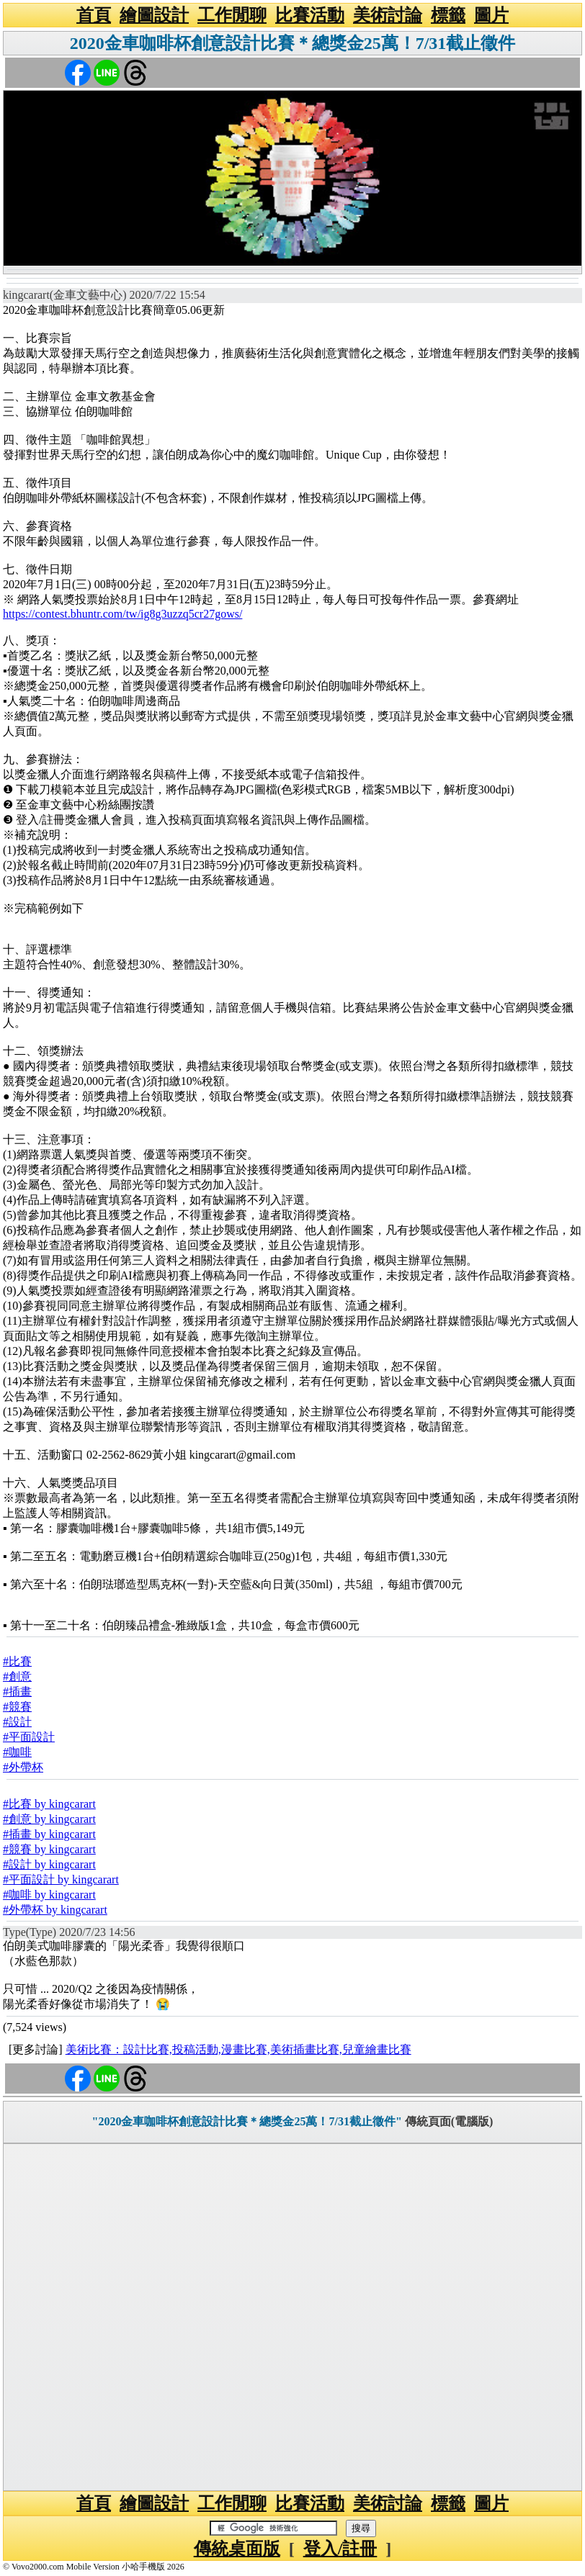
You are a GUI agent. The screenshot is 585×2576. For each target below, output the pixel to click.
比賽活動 (309, 15)
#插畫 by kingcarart (49, 1834)
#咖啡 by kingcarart (49, 1894)
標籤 (448, 15)
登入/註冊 (340, 2548)
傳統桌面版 (237, 2548)
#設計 (17, 1722)
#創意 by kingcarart (49, 1819)
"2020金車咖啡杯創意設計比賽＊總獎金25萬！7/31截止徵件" (247, 2121)
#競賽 (17, 1707)
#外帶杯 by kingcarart (55, 1910)
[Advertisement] (292, 2317)
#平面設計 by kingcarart (61, 1879)
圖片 (491, 15)
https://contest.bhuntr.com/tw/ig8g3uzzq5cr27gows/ (122, 614)
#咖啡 (17, 1752)
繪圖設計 (154, 15)
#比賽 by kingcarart (49, 1804)
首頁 (93, 15)
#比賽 (17, 1661)
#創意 (17, 1676)
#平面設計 (29, 1737)
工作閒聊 (232, 15)
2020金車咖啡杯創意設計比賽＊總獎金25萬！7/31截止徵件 (293, 43)
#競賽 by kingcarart (49, 1849)
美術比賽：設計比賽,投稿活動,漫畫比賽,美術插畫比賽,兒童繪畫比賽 (238, 2049)
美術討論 (387, 15)
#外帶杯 (23, 1767)
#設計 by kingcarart (49, 1864)
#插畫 (17, 1691)
